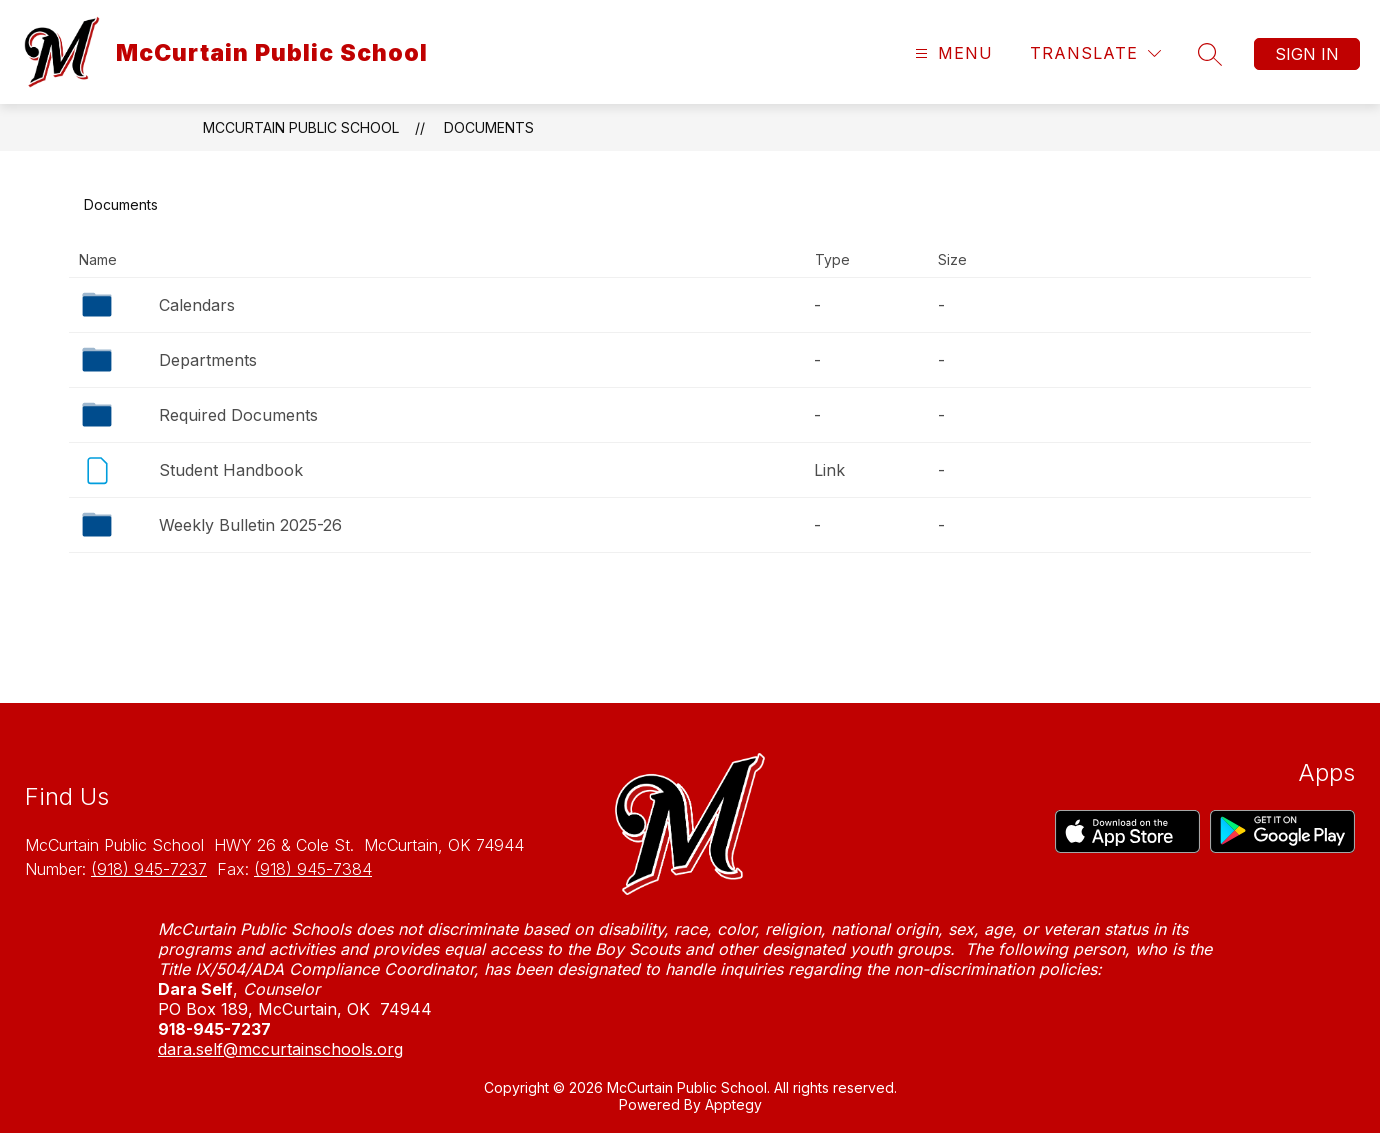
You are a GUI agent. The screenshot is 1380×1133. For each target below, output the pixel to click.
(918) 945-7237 (149, 869)
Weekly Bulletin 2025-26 (250, 525)
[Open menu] (951, 53)
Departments (208, 360)
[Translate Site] (1095, 53)
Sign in (1307, 54)
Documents (489, 127)
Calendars (197, 305)
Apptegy (733, 1104)
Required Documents (238, 415)
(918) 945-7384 (313, 869)
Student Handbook (231, 470)
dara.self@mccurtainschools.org (280, 1049)
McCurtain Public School (301, 127)
